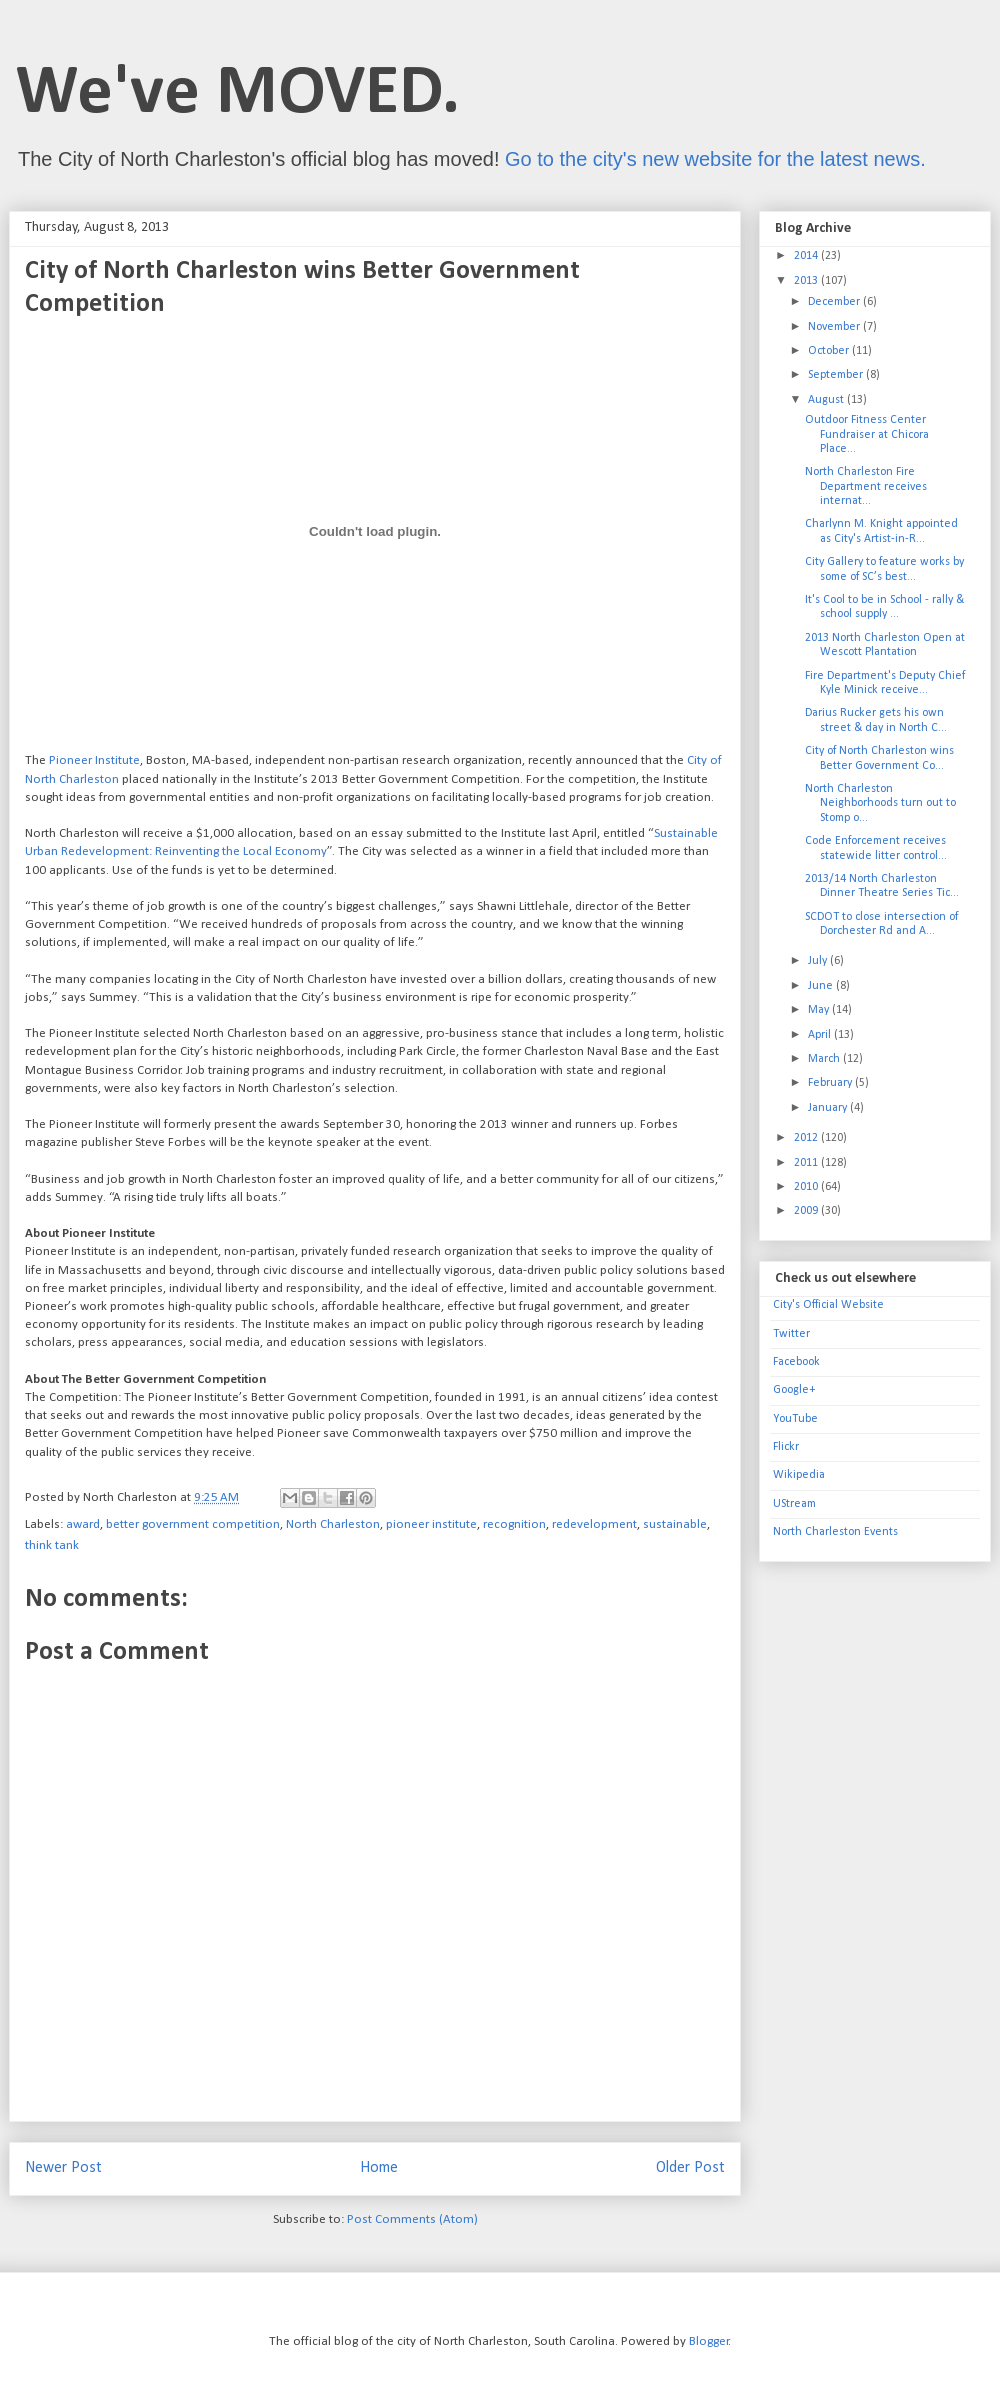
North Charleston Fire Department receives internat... (866, 486)
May (820, 1010)
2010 (807, 1187)
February (831, 1083)
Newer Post (63, 2168)
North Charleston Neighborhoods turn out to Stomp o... (880, 803)
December (835, 302)
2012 (807, 1138)
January (829, 1108)
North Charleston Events (835, 1532)
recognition (514, 1524)
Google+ (794, 1390)
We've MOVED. (238, 94)
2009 (807, 1211)
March (825, 1059)
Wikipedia (799, 1475)
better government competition (193, 1524)
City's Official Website (828, 1305)
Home (379, 2168)
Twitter (791, 1334)
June (822, 986)
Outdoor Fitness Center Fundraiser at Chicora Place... (867, 434)
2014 (807, 256)
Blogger (709, 2341)
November (835, 327)
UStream (794, 1504)
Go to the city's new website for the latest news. (715, 159)
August (827, 400)
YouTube (795, 1419)
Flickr (786, 1447)
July (819, 961)
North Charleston (333, 1524)
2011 (807, 1163)
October (830, 351)
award (83, 1524)
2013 (807, 281)
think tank (52, 1545)
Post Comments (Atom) (412, 2219)
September (837, 375)
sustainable (675, 1524)
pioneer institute (431, 1524)
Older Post (690, 2168)
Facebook (796, 1362)
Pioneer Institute (94, 760)
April (821, 1035)
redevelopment (594, 1524)
